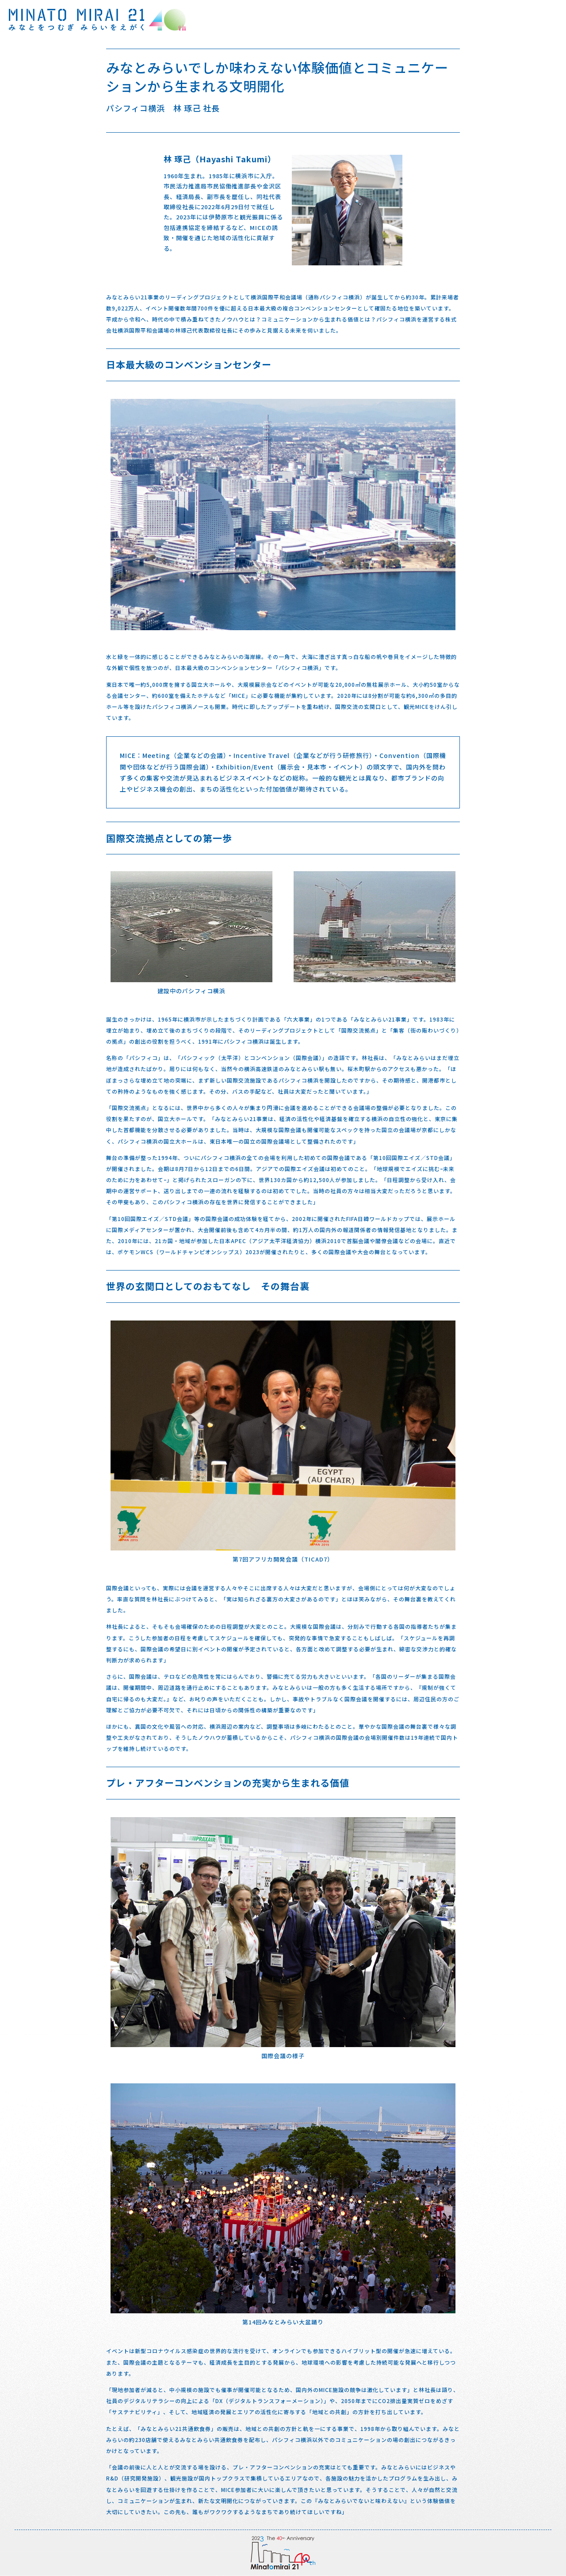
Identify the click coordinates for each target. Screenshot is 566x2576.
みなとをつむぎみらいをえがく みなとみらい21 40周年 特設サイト (97, 20)
